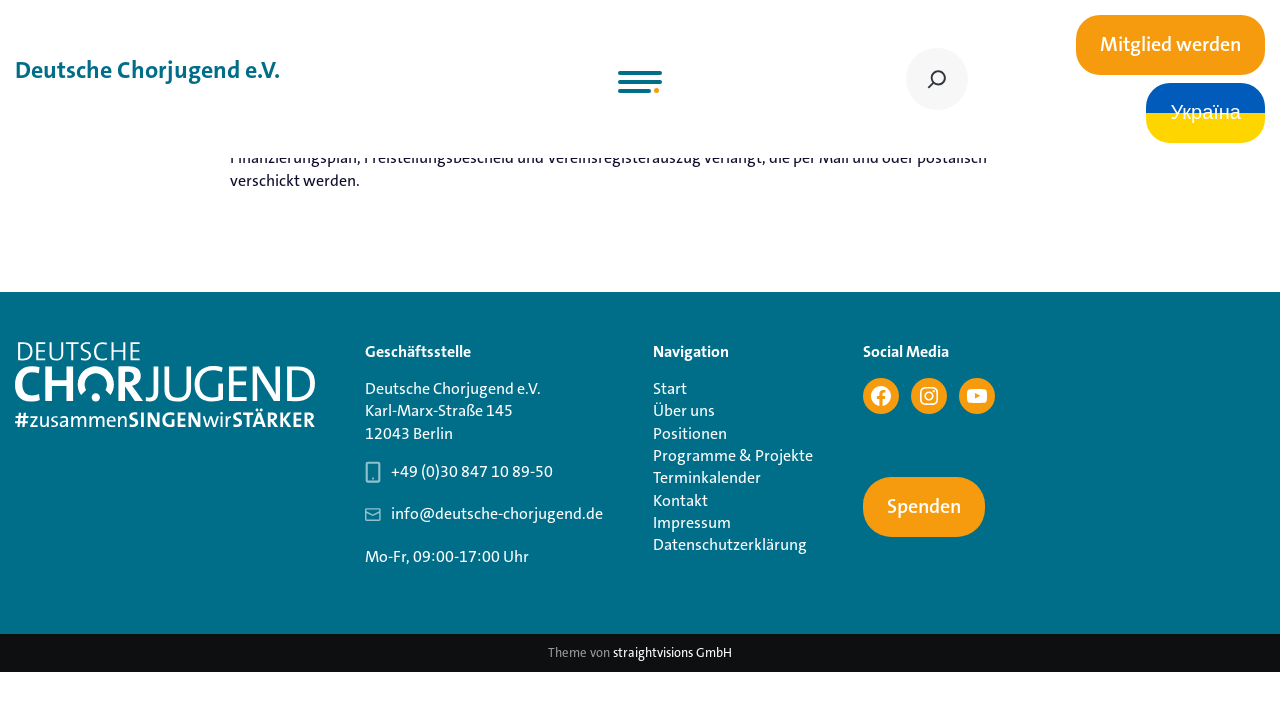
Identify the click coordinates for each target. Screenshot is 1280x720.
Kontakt (680, 500)
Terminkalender (707, 477)
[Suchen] (937, 79)
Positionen (690, 433)
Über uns (684, 410)
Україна (1205, 113)
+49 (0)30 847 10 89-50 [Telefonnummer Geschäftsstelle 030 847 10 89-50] (472, 471)
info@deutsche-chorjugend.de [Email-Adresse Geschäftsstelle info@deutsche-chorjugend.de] (497, 513)
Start (670, 388)
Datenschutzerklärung (730, 544)
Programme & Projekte (733, 455)
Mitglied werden (1170, 45)
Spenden (924, 507)
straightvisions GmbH (672, 652)
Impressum (692, 522)
